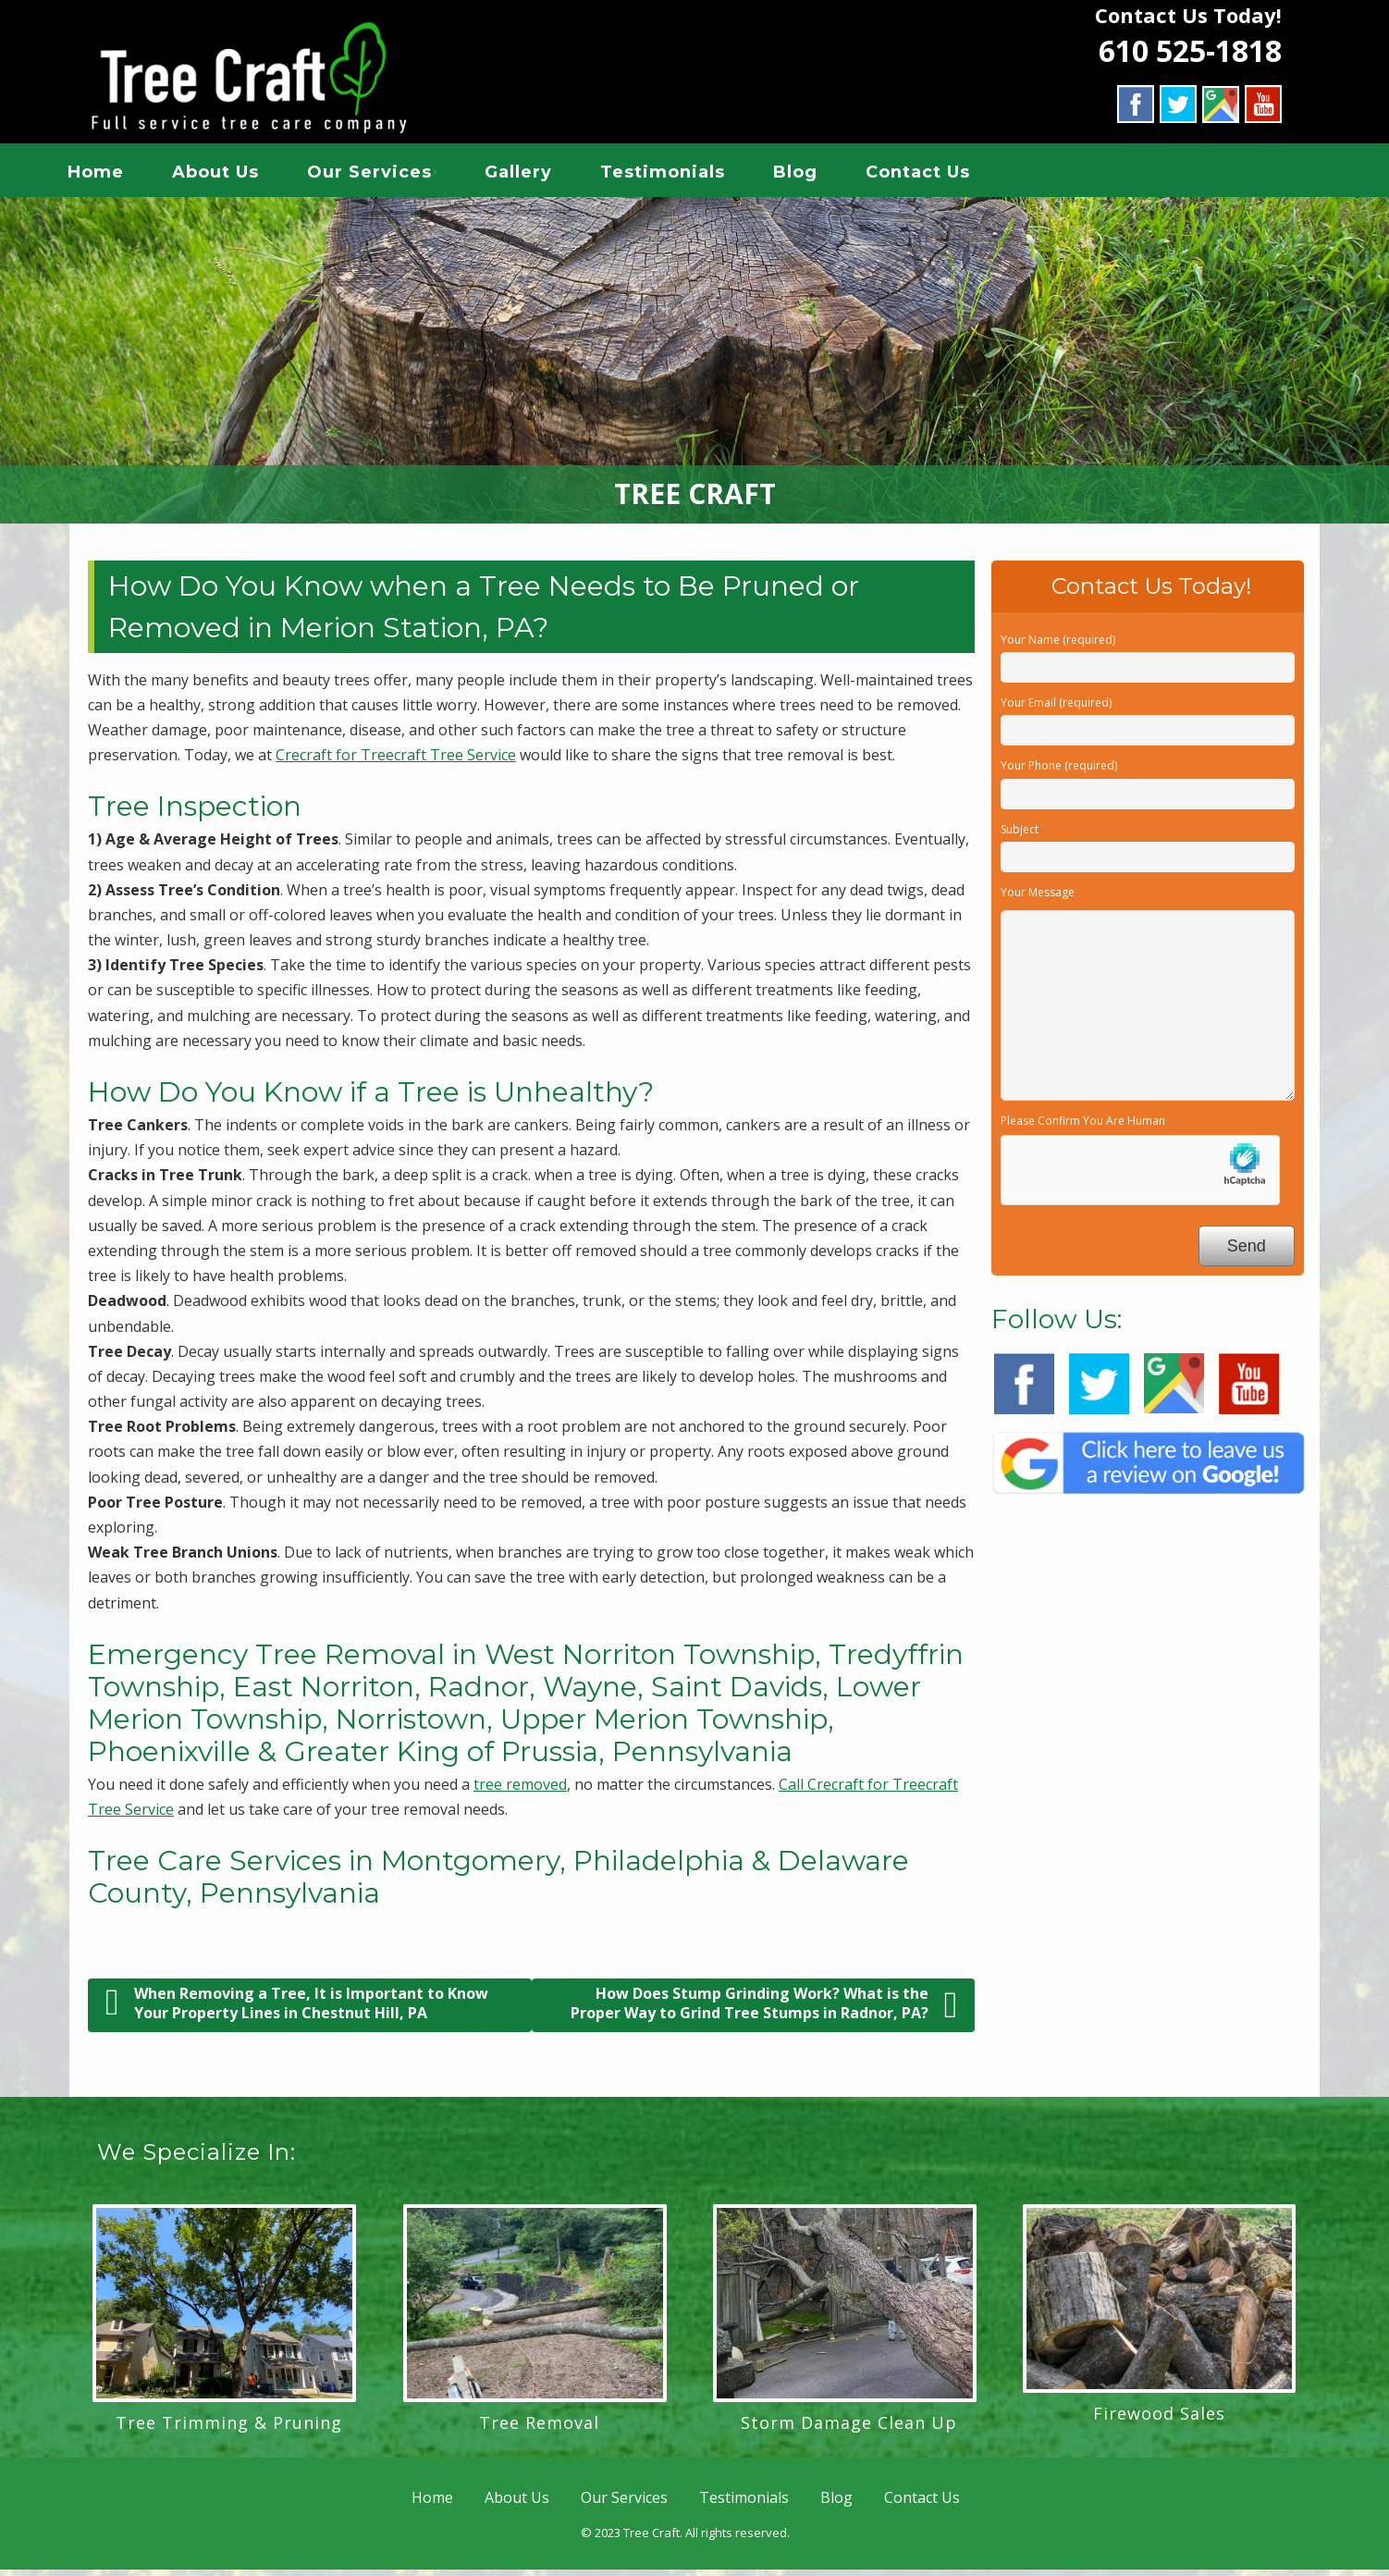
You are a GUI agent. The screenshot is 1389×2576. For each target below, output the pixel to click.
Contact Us (941, 175)
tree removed (520, 1791)
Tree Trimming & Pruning (229, 2428)
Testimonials (685, 175)
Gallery (541, 175)
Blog (818, 175)
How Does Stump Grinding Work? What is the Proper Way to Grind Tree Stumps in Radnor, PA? (764, 2010)
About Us (237, 175)
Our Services (391, 175)
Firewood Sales (1159, 2420)
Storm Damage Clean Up (849, 2428)
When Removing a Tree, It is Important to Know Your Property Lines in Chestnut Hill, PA (296, 2009)
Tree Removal (539, 2428)
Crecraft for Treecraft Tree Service (396, 761)
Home (118, 175)
